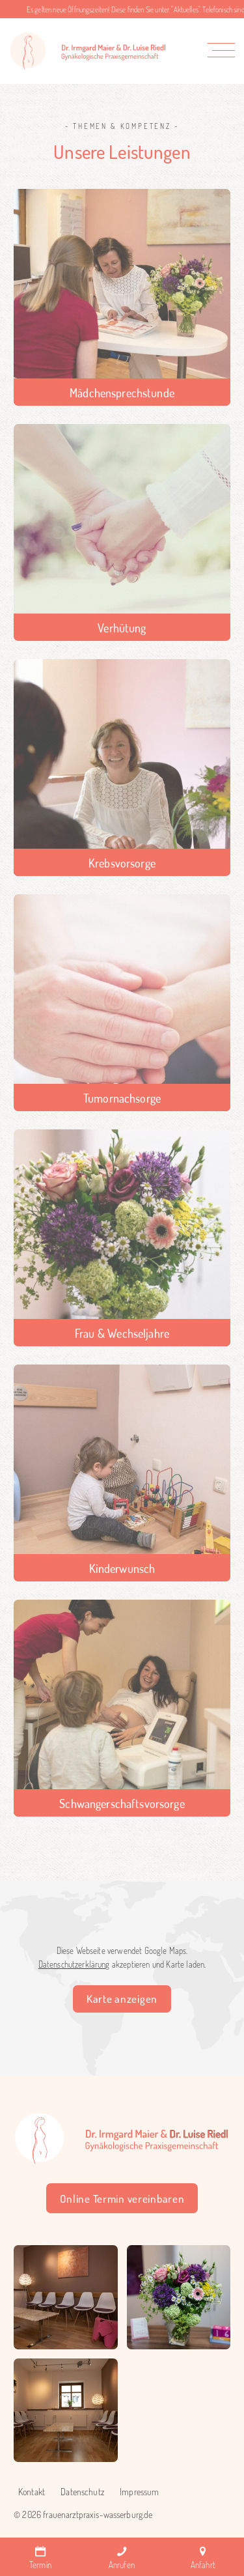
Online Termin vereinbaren (122, 2198)
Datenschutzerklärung (74, 1964)
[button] (223, 50)
